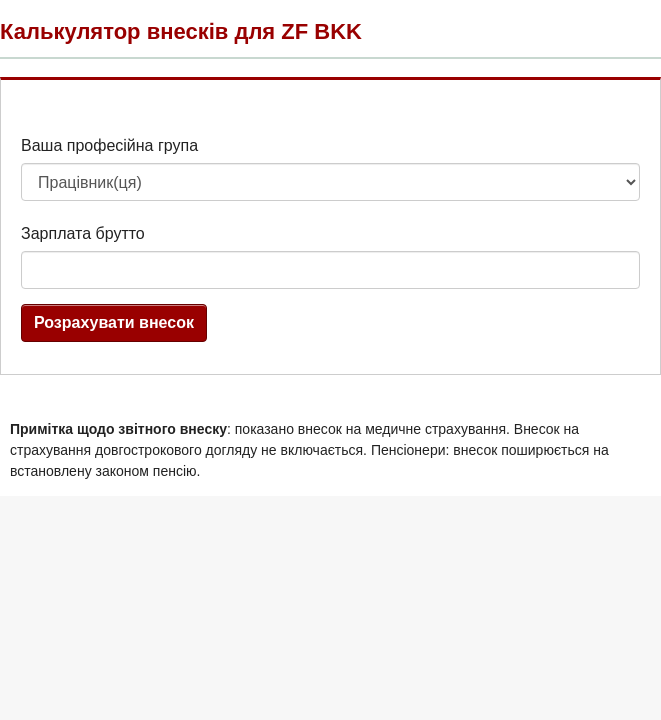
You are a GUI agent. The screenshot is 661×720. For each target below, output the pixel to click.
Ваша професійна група (109, 145)
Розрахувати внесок (114, 322)
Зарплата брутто (83, 233)
